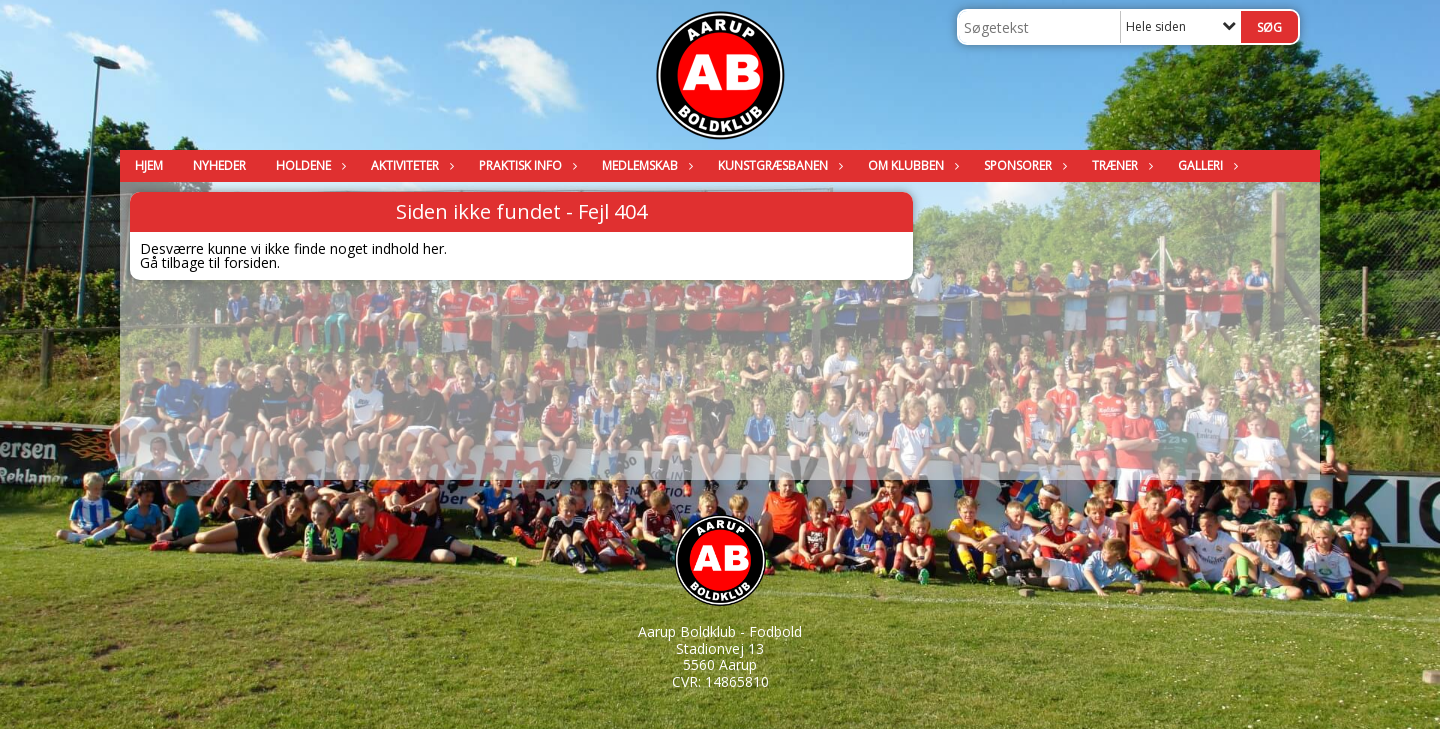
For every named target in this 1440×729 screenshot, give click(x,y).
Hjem (149, 165)
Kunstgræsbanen (778, 165)
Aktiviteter (410, 165)
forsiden (250, 262)
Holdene (308, 165)
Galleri (1205, 165)
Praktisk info (525, 165)
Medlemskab (645, 165)
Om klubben (911, 165)
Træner (1120, 165)
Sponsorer (1023, 165)
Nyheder (219, 165)
